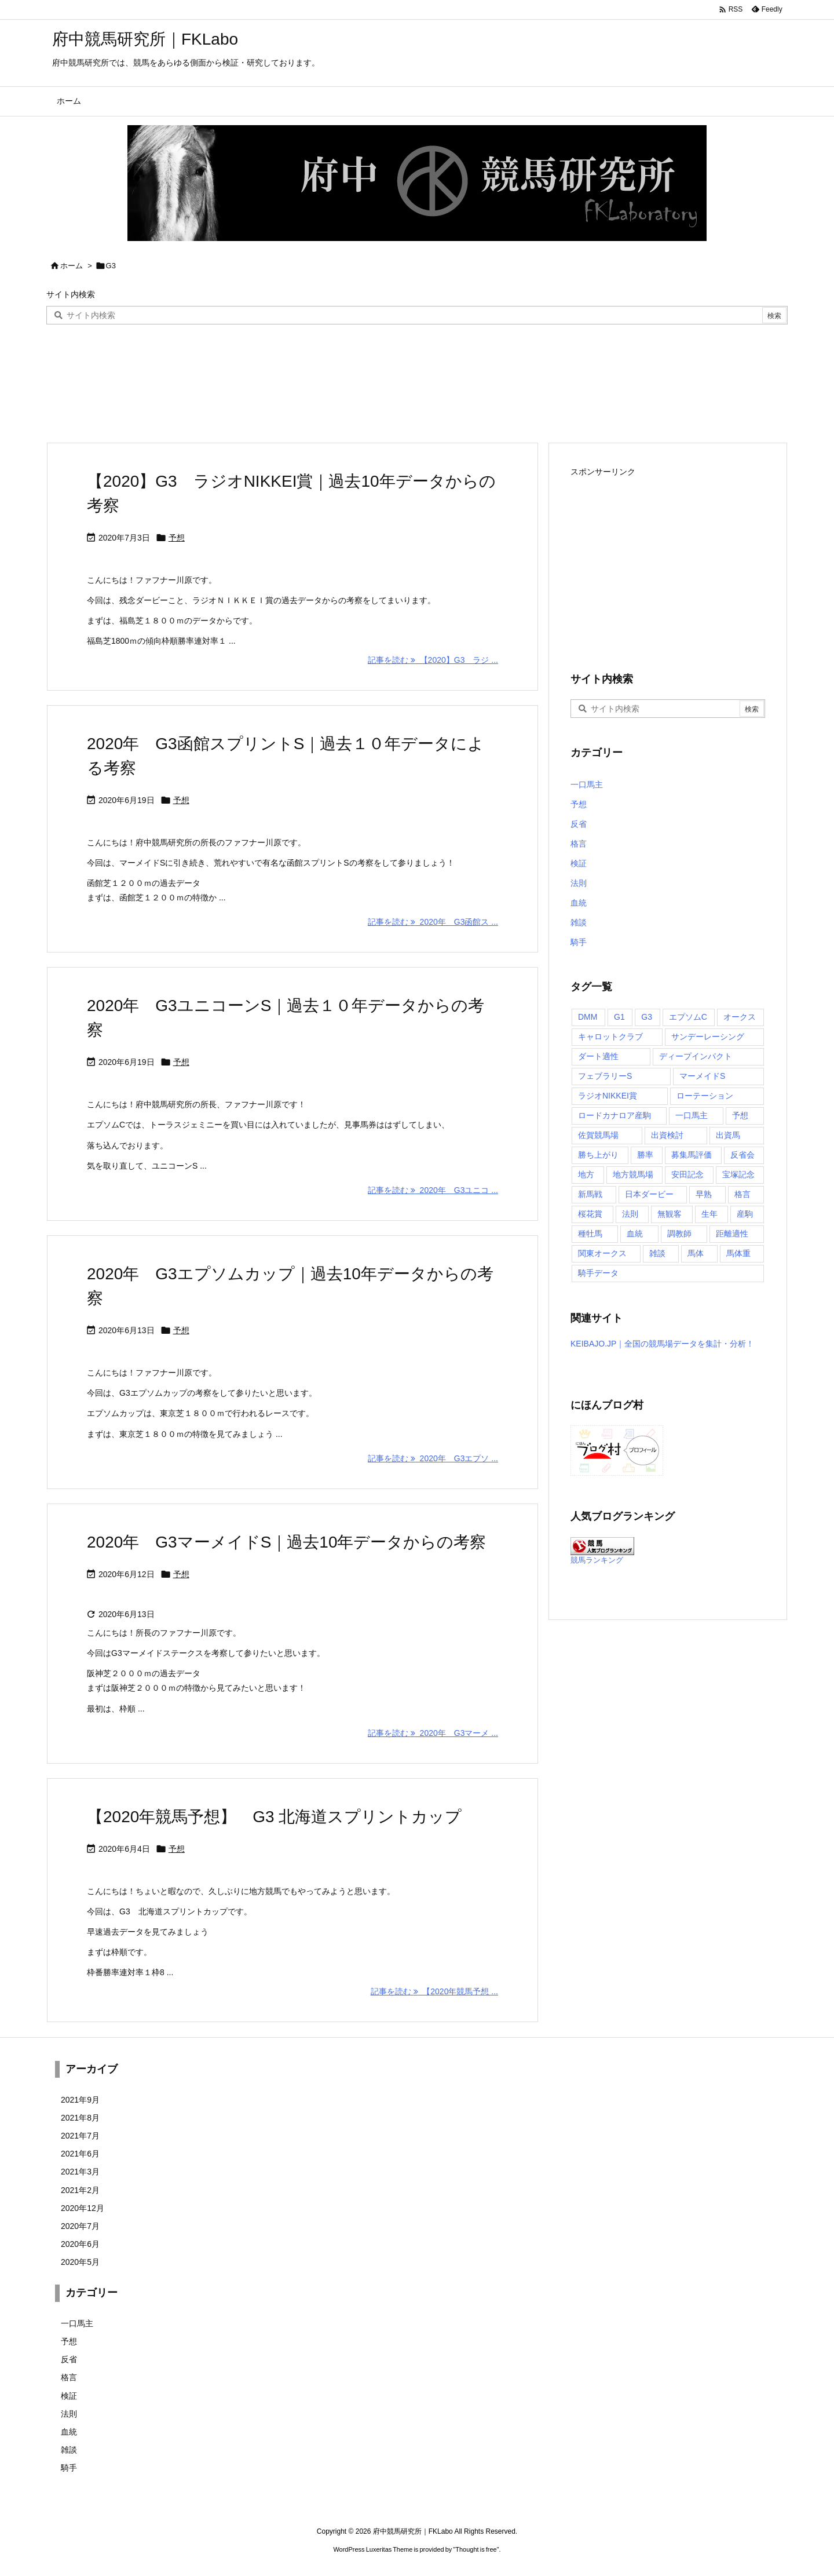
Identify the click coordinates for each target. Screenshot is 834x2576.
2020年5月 (80, 2262)
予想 (177, 537)
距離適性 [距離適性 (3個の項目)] (732, 1233)
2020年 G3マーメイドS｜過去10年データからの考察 (286, 1542)
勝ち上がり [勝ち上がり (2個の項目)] (598, 1154)
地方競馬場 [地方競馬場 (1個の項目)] (633, 1174)
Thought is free (475, 2549)
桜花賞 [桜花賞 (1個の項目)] (590, 1213)
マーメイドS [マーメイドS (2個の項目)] (702, 1076)
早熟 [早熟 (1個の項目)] (704, 1194)
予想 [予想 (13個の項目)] (740, 1115)
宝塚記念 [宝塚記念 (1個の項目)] (738, 1174)
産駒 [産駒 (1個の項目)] (745, 1213)
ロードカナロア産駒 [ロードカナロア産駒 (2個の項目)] (614, 1115)
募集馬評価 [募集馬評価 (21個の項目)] (691, 1154)
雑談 (578, 922)
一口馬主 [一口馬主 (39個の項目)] (691, 1115)
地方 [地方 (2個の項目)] (586, 1174)
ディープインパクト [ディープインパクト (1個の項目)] (695, 1056)
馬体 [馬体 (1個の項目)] (695, 1253)
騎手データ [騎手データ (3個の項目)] (598, 1273)
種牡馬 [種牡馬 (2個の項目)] (590, 1233)
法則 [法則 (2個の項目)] (630, 1213)
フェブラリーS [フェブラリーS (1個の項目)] (605, 1076)
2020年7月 (80, 2226)
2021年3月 (80, 2171)
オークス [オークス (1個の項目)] (739, 1016)
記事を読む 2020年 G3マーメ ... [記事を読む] (433, 1733)
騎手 (578, 942)
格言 (578, 843)
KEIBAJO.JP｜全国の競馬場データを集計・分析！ (662, 1343)
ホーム (71, 265)
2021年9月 (80, 2099)
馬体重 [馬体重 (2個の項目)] (738, 1253)
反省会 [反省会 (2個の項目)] (742, 1154)
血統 (578, 902)
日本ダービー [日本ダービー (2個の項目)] (649, 1194)
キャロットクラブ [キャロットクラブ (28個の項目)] (610, 1036)
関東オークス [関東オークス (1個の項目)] (602, 1253)
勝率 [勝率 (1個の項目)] (645, 1154)
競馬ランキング (596, 1560)
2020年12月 (82, 2208)
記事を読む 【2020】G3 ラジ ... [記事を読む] (433, 660)
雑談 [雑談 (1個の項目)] (657, 1253)
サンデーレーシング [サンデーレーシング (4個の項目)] (707, 1036)
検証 (578, 863)
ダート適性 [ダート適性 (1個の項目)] (598, 1056)
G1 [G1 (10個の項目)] (619, 1016)
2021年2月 (80, 2190)
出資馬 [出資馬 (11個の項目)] (728, 1135)
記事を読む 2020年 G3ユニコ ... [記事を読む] (433, 1190)
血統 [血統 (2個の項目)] (635, 1233)
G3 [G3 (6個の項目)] (646, 1016)
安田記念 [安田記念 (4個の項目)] (687, 1174)
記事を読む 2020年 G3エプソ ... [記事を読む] (433, 1458)
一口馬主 (586, 784)
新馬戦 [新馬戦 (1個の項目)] (590, 1194)
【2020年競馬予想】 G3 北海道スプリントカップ (274, 1817)
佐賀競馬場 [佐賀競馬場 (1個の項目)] (598, 1135)
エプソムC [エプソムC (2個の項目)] (688, 1016)
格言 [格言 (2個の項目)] (742, 1194)
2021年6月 (80, 2153)
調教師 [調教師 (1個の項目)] (679, 1233)
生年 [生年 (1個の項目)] (709, 1213)
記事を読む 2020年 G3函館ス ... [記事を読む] (433, 921)
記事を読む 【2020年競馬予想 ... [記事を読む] (434, 1991)
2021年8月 (80, 2117)
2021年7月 (80, 2135)
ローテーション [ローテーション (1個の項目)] (704, 1095)
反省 (578, 824)
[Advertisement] (667, 561)
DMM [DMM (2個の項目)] (587, 1016)
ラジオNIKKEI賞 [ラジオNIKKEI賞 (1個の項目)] (607, 1095)
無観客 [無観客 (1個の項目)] (669, 1213)
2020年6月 (80, 2244)
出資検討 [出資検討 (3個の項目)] (667, 1135)
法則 (578, 883)
